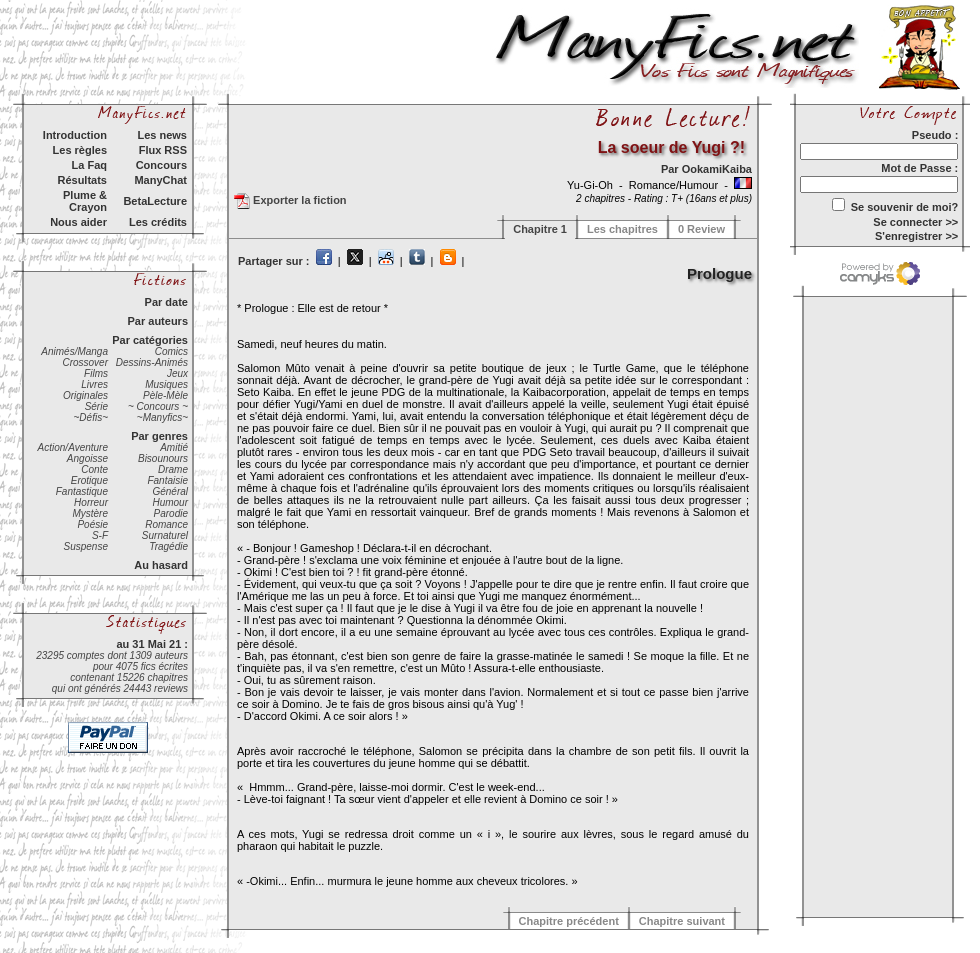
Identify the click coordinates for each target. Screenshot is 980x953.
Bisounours (163, 458)
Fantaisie (167, 480)
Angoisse (87, 458)
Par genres (159, 436)
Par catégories (150, 340)
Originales (85, 395)
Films (96, 373)
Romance (166, 524)
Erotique (89, 480)
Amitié (174, 447)
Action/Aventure (73, 447)
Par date (166, 302)
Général (170, 491)
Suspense (86, 546)
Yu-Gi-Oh (591, 185)
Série (96, 406)
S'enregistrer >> (916, 236)
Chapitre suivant (682, 921)
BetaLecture (155, 201)
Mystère (90, 513)
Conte (94, 469)
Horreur (91, 502)
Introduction (75, 135)
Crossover (85, 362)
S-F (100, 535)
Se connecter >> (915, 222)
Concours (161, 165)
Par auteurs (157, 321)
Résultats (82, 180)
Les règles (80, 150)
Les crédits (158, 222)
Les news (162, 135)
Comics (171, 351)
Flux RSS (163, 150)
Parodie (171, 513)
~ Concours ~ (158, 406)
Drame (173, 469)
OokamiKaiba (717, 169)
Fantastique (82, 491)
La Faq (89, 165)
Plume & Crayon (85, 201)
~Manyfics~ (162, 417)
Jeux (177, 373)
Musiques (166, 384)
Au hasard (161, 565)
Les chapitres (622, 229)
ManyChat (160, 180)
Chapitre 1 (540, 229)
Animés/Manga (74, 351)
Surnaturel (165, 535)
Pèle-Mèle (165, 395)
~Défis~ (91, 417)
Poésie (92, 524)
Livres (94, 384)
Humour (170, 502)
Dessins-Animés (152, 362)
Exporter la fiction (290, 201)
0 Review (701, 229)
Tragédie (168, 546)
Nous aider (78, 222)
